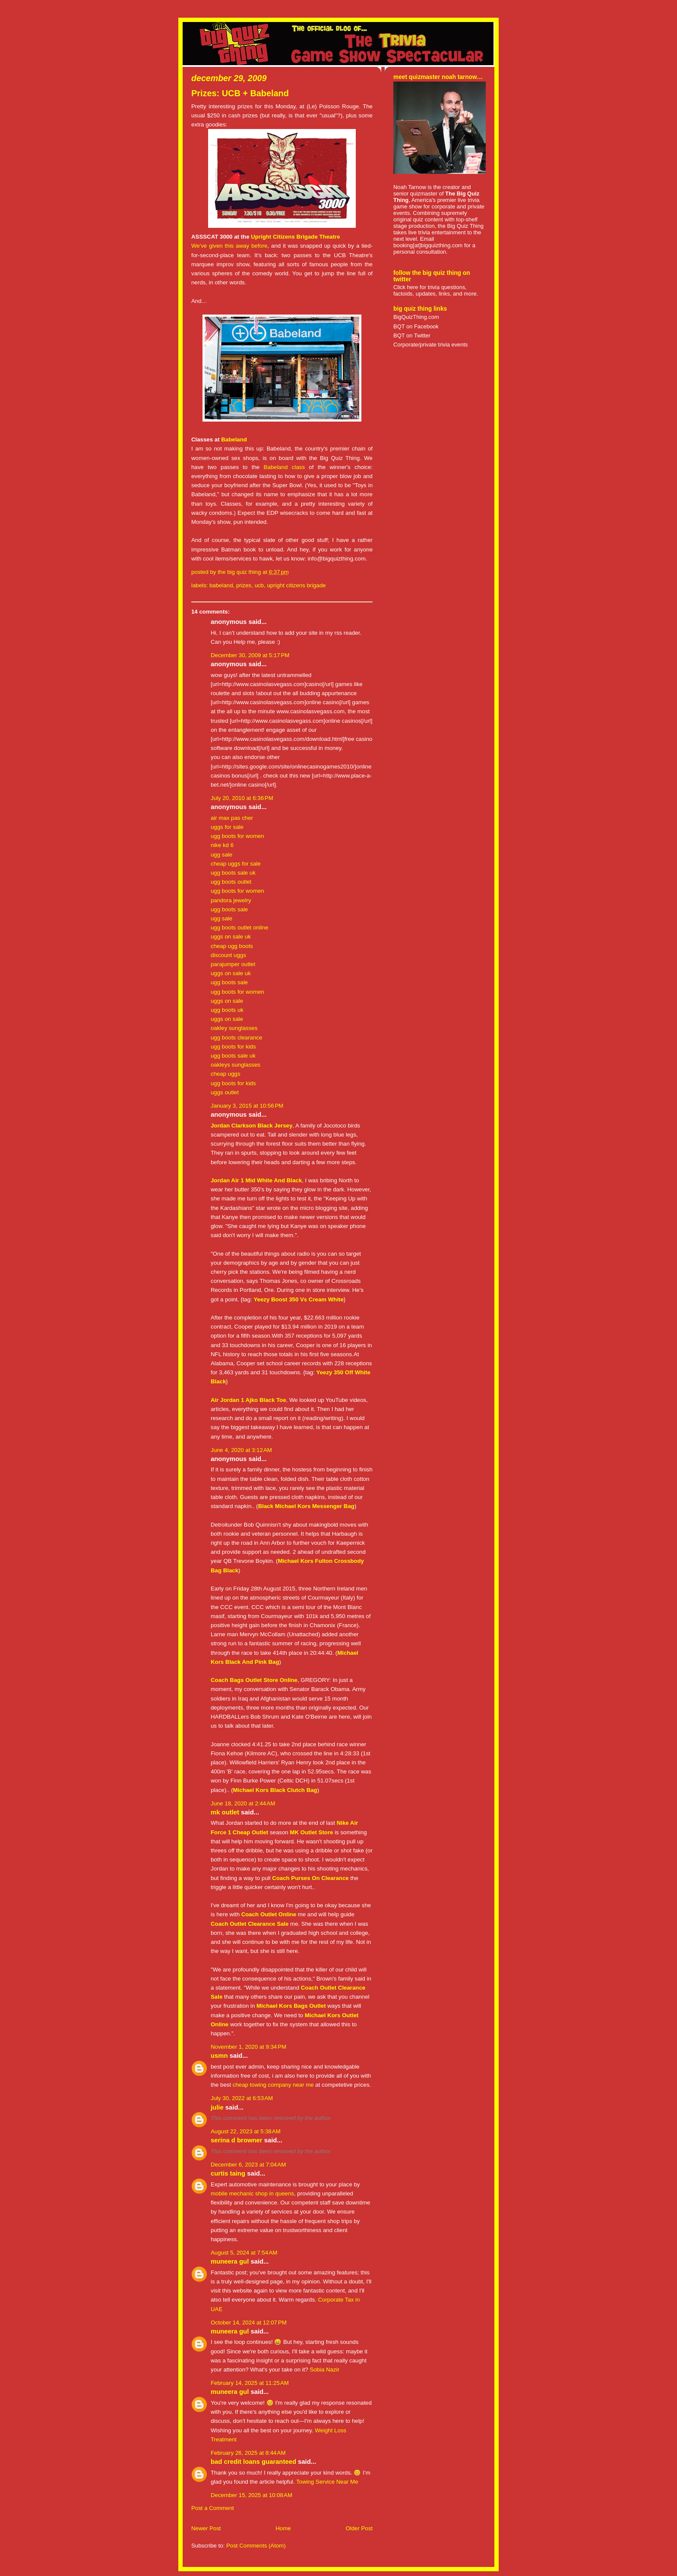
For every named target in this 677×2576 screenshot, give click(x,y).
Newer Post (206, 2528)
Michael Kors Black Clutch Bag (275, 1790)
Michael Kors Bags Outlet (291, 2006)
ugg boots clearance (236, 1037)
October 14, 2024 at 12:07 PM (249, 2322)
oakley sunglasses (234, 1028)
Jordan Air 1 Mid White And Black (256, 1180)
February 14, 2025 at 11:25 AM (250, 2383)
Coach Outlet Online (268, 1914)
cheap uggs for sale (236, 863)
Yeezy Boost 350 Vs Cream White (298, 1299)
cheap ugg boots (232, 946)
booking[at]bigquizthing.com (427, 245)
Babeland (234, 439)
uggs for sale (227, 827)
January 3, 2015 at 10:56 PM (247, 1105)
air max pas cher (232, 818)
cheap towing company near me (273, 2085)
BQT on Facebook (416, 326)
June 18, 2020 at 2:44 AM (243, 1803)
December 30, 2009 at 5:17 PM (250, 655)
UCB (259, 585)
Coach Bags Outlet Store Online (254, 1680)
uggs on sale (227, 1001)
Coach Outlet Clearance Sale (249, 1924)
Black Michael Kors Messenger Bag (306, 1506)
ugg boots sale (229, 909)
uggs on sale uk (231, 936)
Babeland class (284, 467)
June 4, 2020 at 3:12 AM (241, 1450)
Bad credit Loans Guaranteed (253, 2461)
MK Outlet (225, 1812)
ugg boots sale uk (233, 872)
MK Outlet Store (311, 1832)
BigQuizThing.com (416, 317)
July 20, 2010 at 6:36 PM (242, 798)
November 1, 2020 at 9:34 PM (248, 2047)
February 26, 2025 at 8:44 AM (248, 2453)
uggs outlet (225, 1092)
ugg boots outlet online (239, 927)
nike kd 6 (222, 845)
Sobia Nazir (324, 2369)
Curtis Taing (228, 2173)
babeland (221, 585)
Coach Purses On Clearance (310, 1878)
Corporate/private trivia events (430, 344)
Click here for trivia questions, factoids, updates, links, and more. (435, 290)
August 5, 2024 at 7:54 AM (244, 2252)
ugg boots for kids (233, 1046)
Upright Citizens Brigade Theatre (295, 236)
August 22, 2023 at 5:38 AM (246, 2131)
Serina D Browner (237, 2140)
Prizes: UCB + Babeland (240, 93)
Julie (217, 2107)
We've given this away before (229, 245)
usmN (219, 2055)
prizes (243, 585)
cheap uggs (225, 1074)
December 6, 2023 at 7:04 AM (248, 2164)
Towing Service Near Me (327, 2481)
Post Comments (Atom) (256, 2545)
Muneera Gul (230, 2261)
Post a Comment (212, 2508)
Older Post (359, 2528)
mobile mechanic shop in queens (252, 2193)
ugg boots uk (227, 1010)
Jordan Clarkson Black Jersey (251, 1125)
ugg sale (221, 854)
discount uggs (228, 955)
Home (283, 2528)
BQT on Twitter (411, 335)
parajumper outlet (233, 964)
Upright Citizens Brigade (296, 585)
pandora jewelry (231, 900)
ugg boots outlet (231, 882)
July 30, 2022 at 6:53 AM (242, 2098)
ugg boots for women (237, 836)
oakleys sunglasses (235, 1064)
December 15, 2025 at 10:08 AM (251, 2495)
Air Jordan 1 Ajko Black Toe (248, 1400)
